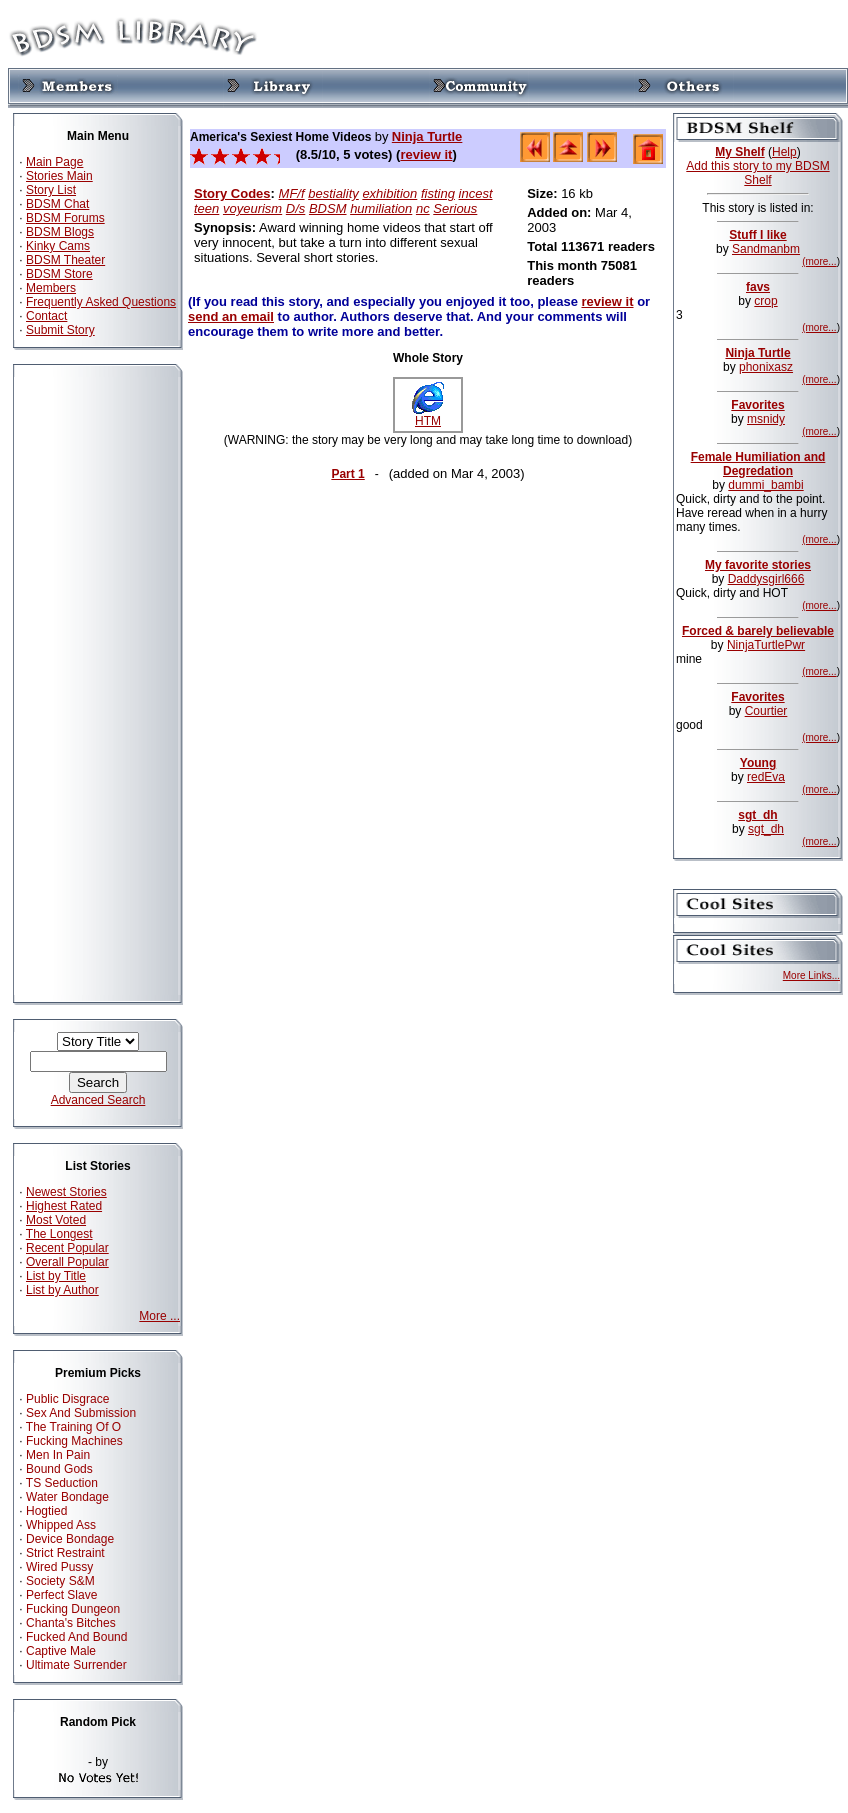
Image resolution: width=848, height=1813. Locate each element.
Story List (51, 190)
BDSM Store (59, 274)
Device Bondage (70, 1539)
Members (51, 288)
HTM (428, 415)
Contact (46, 316)
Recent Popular (67, 1248)
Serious (455, 208)
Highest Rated (64, 1206)
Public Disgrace (67, 1399)
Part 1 (347, 474)
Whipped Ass (61, 1525)
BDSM (328, 208)
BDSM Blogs (60, 232)
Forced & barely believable (758, 631)
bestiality (333, 193)
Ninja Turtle (427, 136)
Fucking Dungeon (73, 1609)
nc (423, 208)
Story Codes (232, 193)
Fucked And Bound (76, 1637)
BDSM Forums (65, 218)
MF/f (292, 193)
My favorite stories (758, 565)
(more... (819, 261)
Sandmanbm (766, 249)
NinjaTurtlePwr (766, 645)
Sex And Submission (81, 1413)
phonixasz (766, 367)
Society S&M (60, 1581)
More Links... (811, 975)
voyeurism (252, 208)
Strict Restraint (65, 1553)
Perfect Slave (61, 1595)
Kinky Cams (58, 246)
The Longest (59, 1234)
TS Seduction (62, 1483)
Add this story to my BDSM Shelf (757, 173)
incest (476, 193)
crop (765, 301)
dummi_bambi (765, 485)
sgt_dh (757, 815)
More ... (159, 1316)
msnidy (766, 419)
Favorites (757, 405)
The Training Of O (73, 1427)
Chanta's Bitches (71, 1623)
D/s (296, 208)
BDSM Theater (65, 260)
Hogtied (46, 1511)
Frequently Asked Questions (101, 302)
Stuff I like (757, 235)
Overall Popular (67, 1262)
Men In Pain (58, 1455)
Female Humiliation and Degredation (758, 464)
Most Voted (56, 1220)
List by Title (56, 1276)
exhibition (389, 193)
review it (426, 154)
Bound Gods (59, 1469)
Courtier (766, 711)
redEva (766, 777)
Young (758, 763)
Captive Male (61, 1651)
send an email (231, 316)
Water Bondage (67, 1497)
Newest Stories (66, 1192)
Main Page (54, 162)
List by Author (62, 1290)
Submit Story (60, 330)
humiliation (381, 208)
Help (784, 152)
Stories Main (59, 176)
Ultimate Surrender (76, 1665)
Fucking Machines (74, 1441)
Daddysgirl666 (766, 579)
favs (758, 287)
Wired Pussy (59, 1567)
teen (206, 208)
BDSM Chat (57, 204)
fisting (438, 193)
